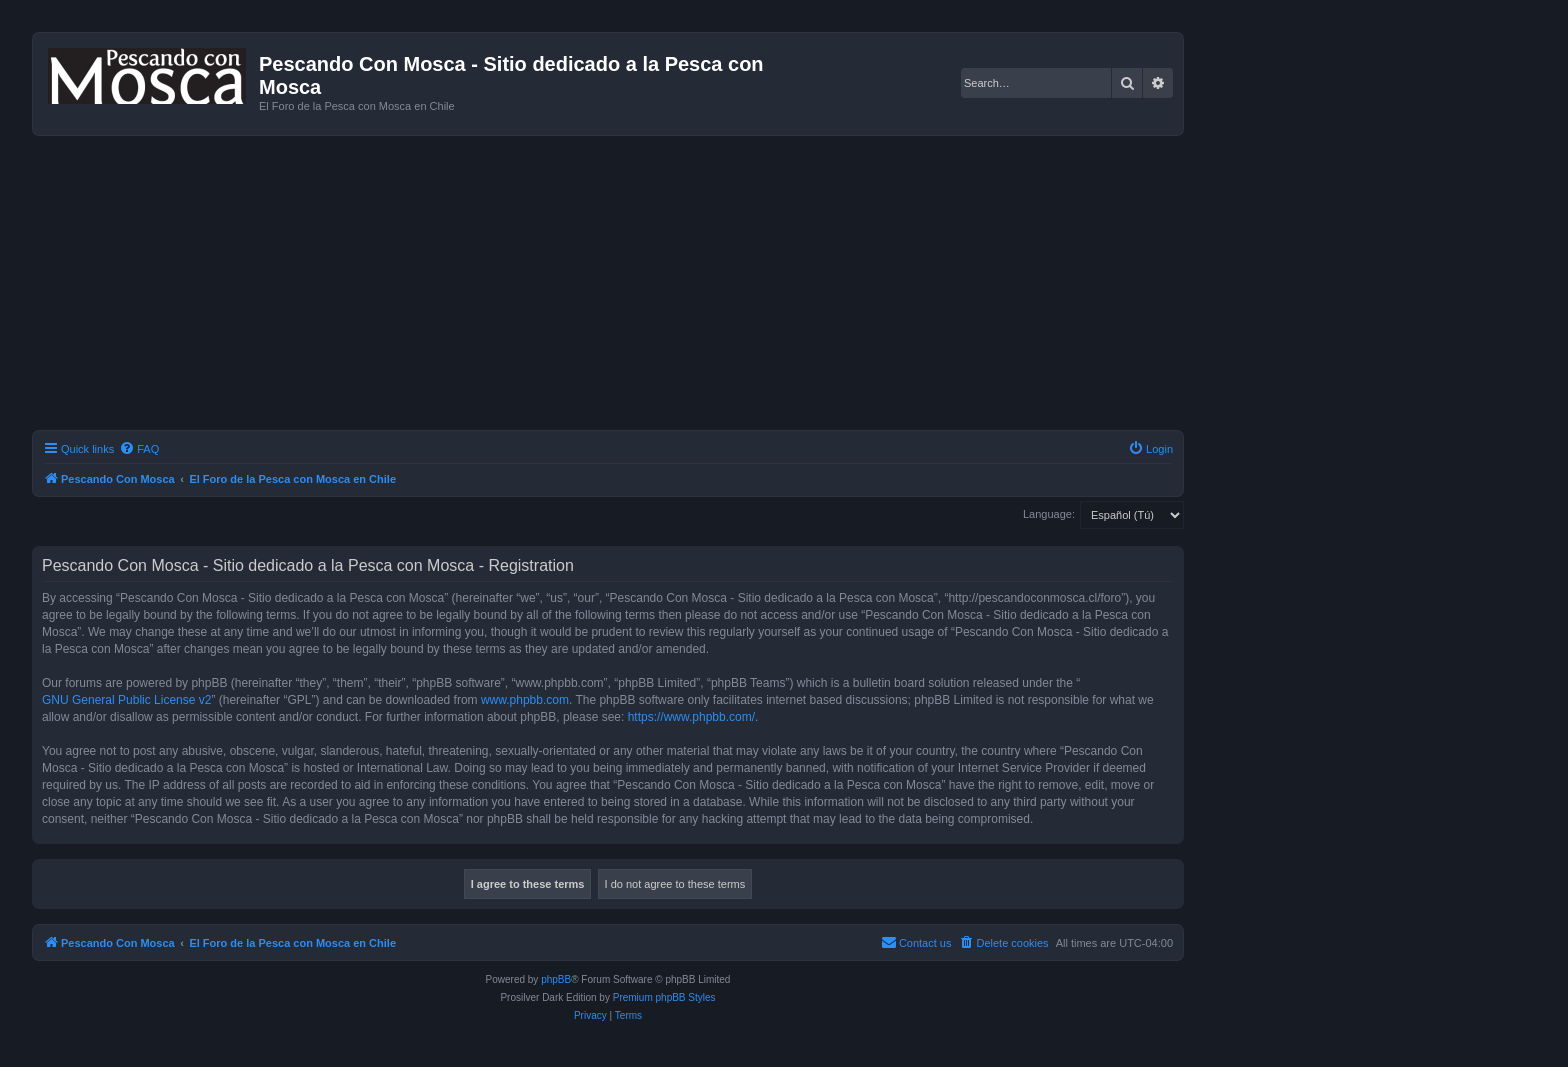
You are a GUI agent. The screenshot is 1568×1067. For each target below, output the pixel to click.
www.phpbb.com (525, 700)
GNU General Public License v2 (126, 700)
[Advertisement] (608, 286)
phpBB (556, 979)
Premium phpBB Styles (664, 997)
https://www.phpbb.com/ (691, 717)
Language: (1049, 514)
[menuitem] (139, 449)
